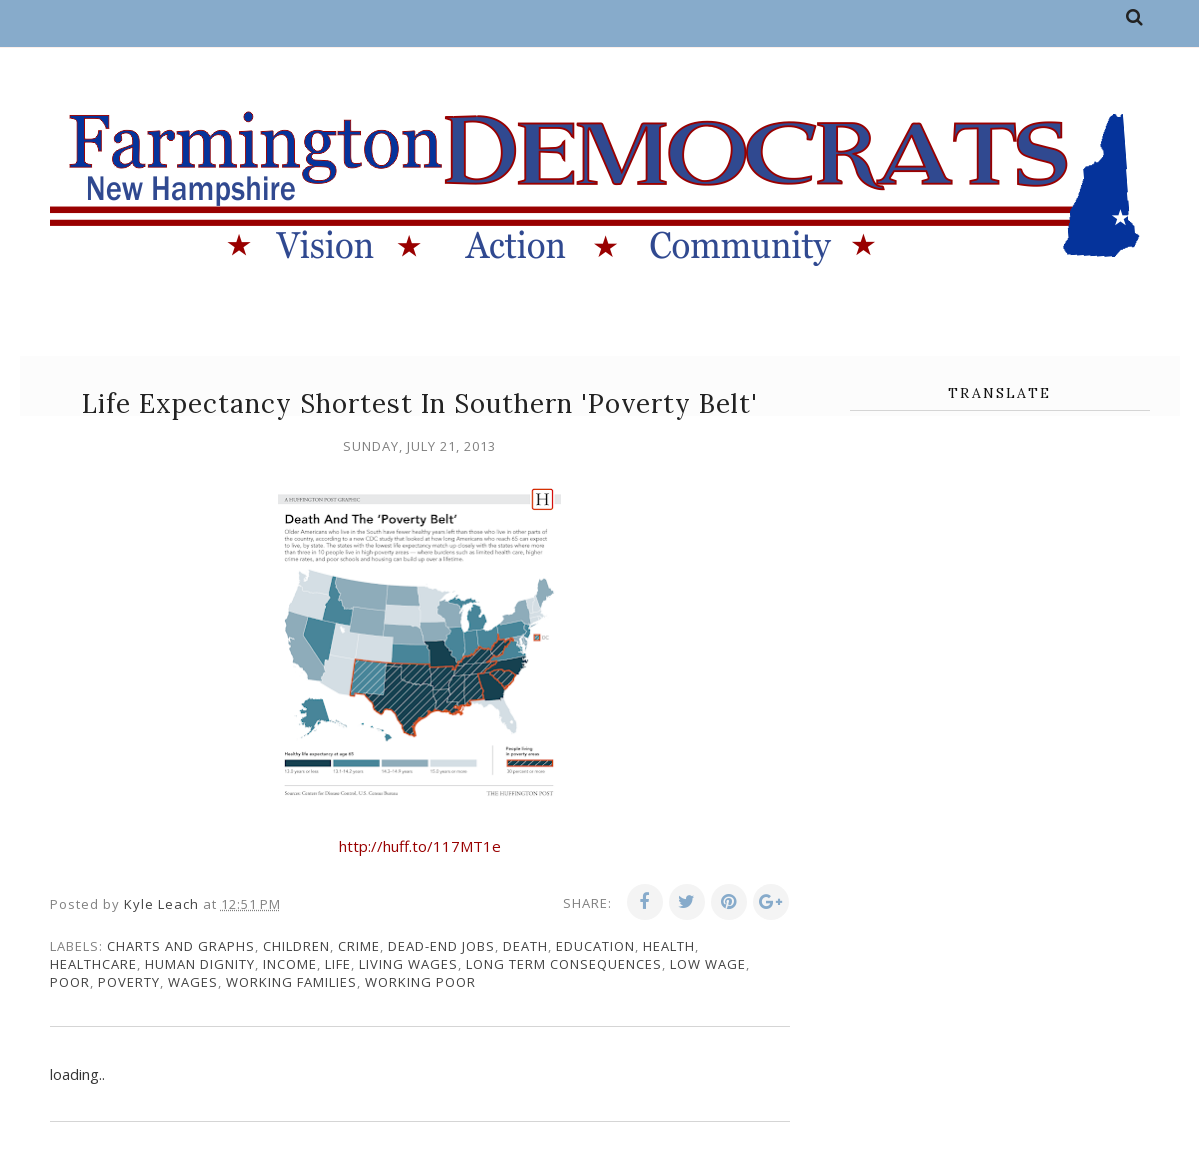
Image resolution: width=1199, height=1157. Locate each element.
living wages (408, 964)
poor (70, 982)
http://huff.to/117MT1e (420, 846)
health (669, 946)
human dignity (200, 964)
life (338, 964)
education (595, 946)
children (296, 946)
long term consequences (564, 964)
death (525, 946)
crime (359, 946)
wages (193, 982)
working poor (420, 982)
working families (291, 982)
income (290, 964)
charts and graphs (181, 946)
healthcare (93, 964)
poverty (129, 982)
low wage (708, 964)
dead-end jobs (441, 946)
